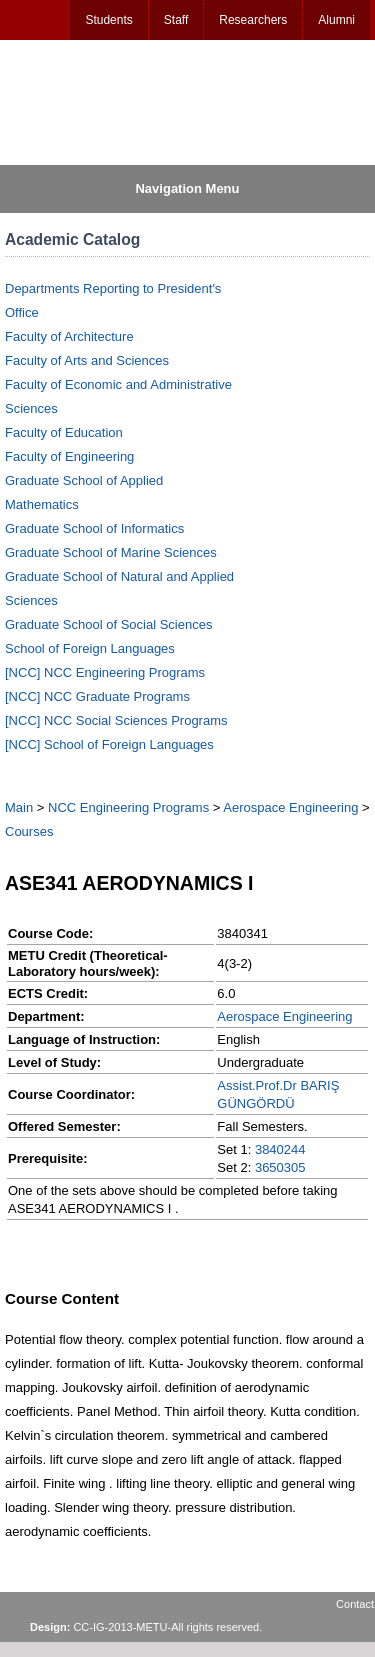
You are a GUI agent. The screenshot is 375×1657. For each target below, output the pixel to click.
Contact (355, 1604)
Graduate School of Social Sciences (108, 624)
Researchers (253, 20)
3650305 (280, 1167)
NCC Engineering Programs (128, 807)
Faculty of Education (64, 432)
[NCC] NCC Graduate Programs (97, 696)
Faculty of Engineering (69, 456)
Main (19, 807)
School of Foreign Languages (90, 648)
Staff (176, 20)
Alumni (336, 20)
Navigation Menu (187, 188)
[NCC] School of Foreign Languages (109, 744)
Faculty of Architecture (69, 336)
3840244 (280, 1149)
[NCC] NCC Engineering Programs (105, 672)
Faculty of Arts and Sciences (87, 360)
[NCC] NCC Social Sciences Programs (116, 720)
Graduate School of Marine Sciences (111, 552)
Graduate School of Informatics (94, 528)
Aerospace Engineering (290, 807)
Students (108, 20)
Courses (29, 831)
